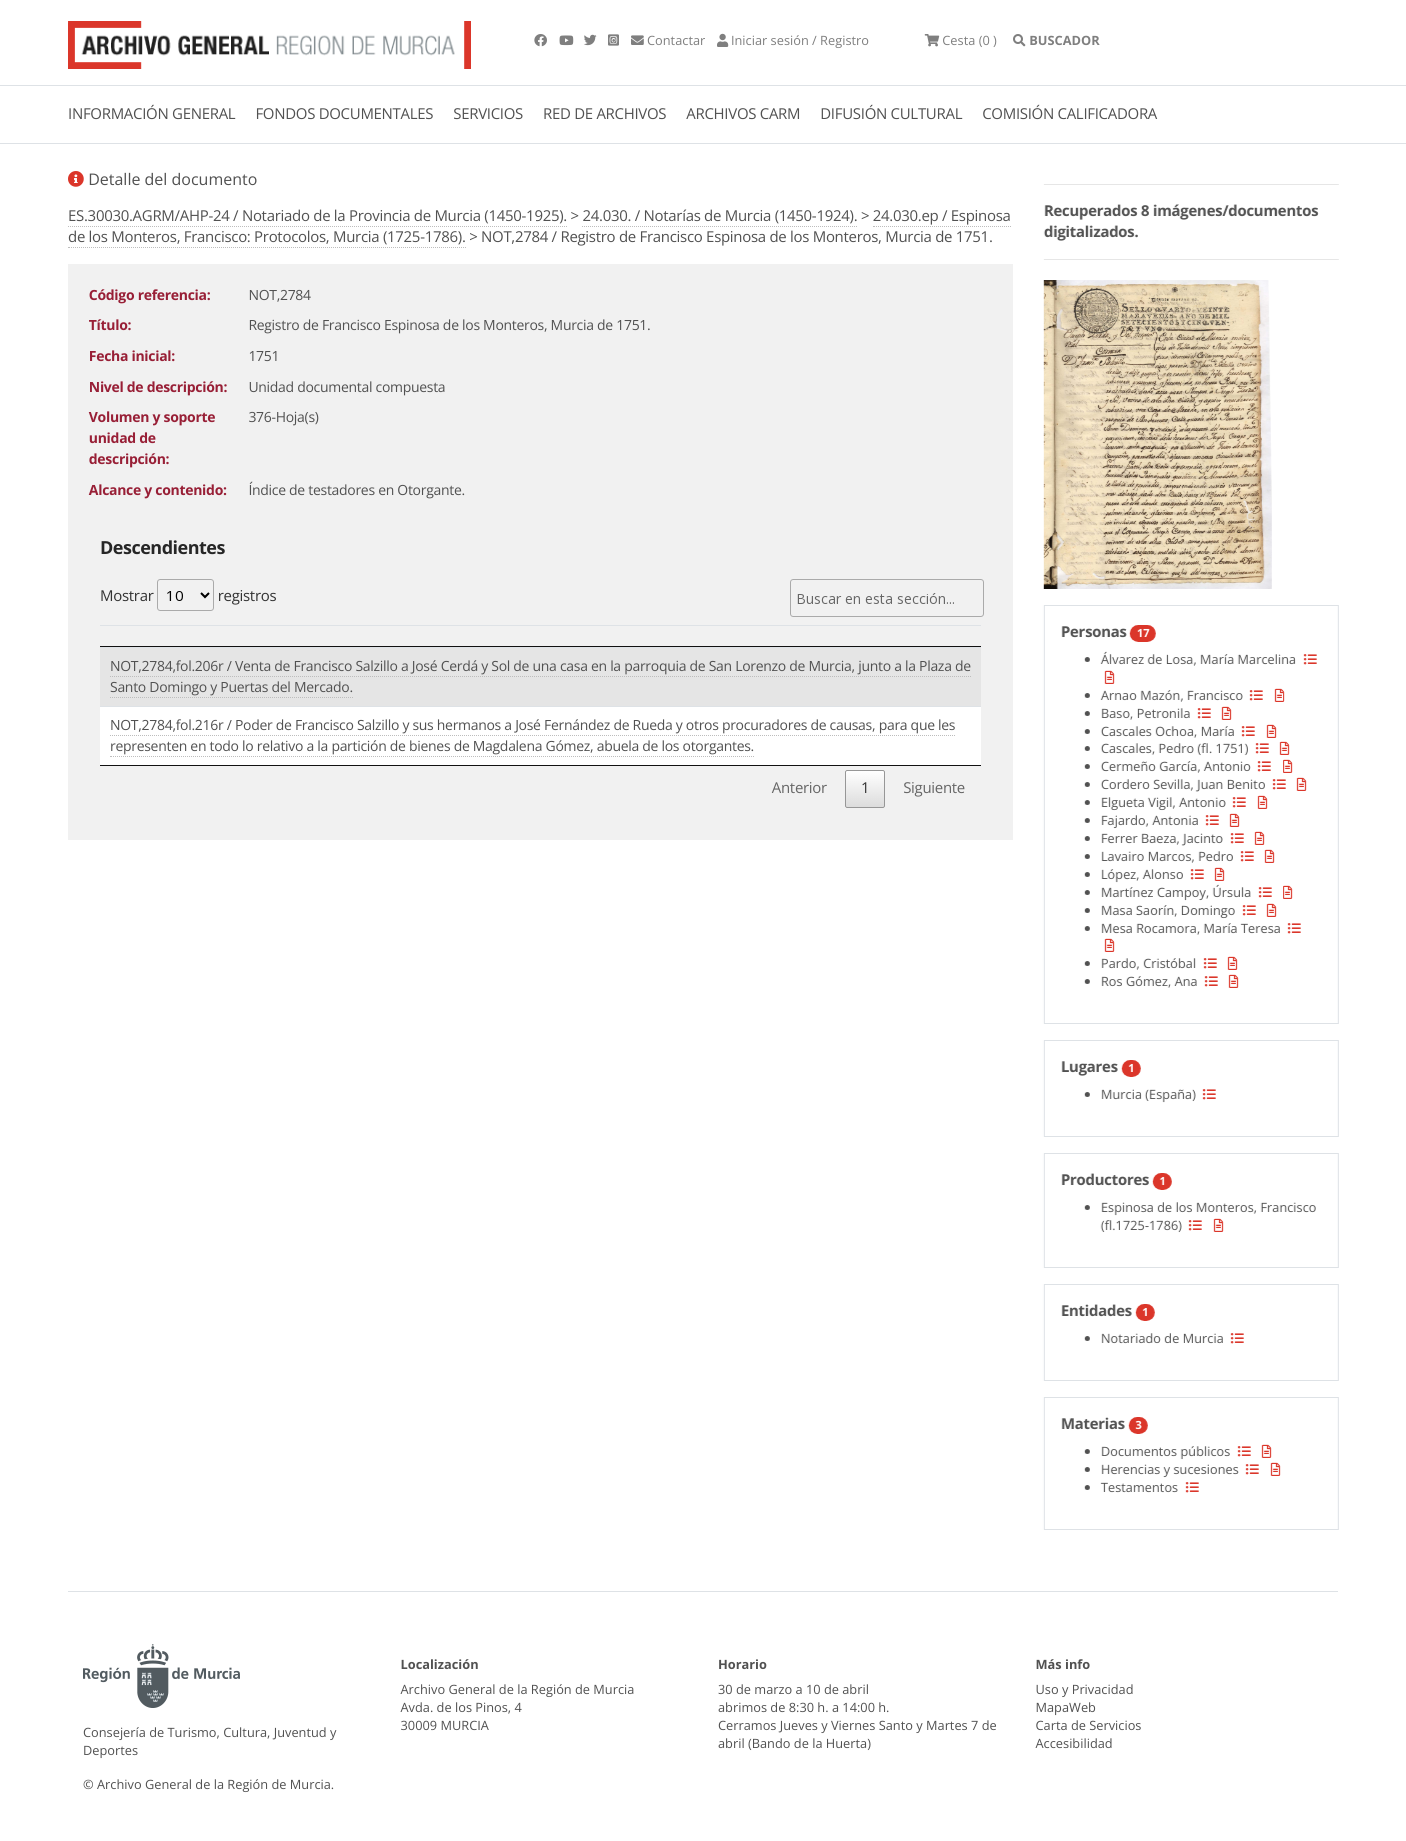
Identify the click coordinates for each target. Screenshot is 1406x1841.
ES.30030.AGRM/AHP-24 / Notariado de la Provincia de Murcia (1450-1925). (317, 216)
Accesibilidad (1074, 1743)
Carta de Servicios (1089, 1725)
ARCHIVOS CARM (743, 114)
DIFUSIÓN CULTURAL (891, 114)
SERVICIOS (488, 114)
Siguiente (934, 788)
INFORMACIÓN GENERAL (151, 114)
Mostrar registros (188, 595)
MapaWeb (1066, 1707)
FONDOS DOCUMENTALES (344, 114)
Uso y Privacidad (1085, 1689)
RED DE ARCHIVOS (604, 114)
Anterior (799, 788)
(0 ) (961, 40)
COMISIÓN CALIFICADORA (1069, 114)
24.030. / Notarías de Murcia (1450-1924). (719, 216)
